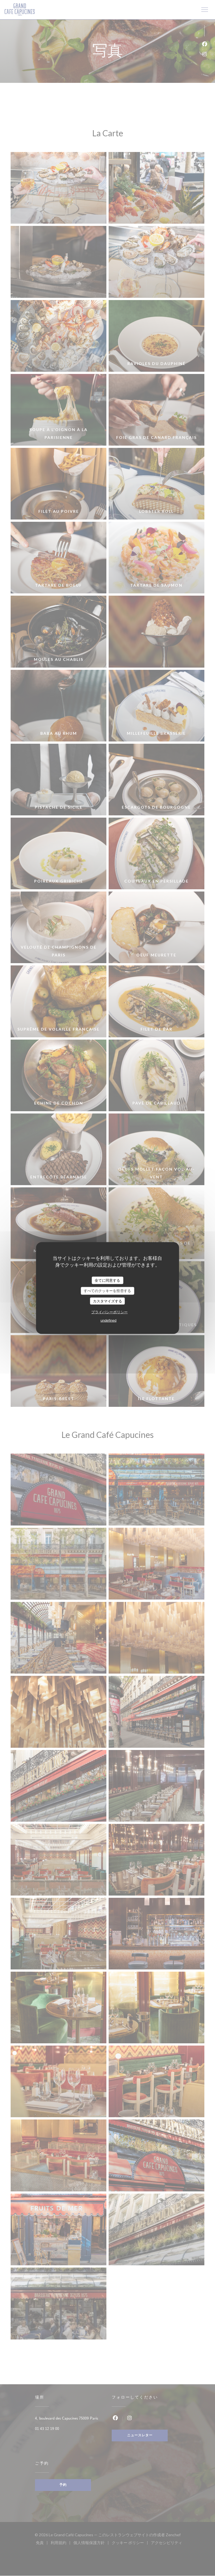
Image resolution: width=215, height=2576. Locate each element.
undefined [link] (108, 1320)
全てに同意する (107, 1280)
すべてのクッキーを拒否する (107, 1291)
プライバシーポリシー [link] (109, 1312)
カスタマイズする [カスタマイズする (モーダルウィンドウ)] (107, 1301)
